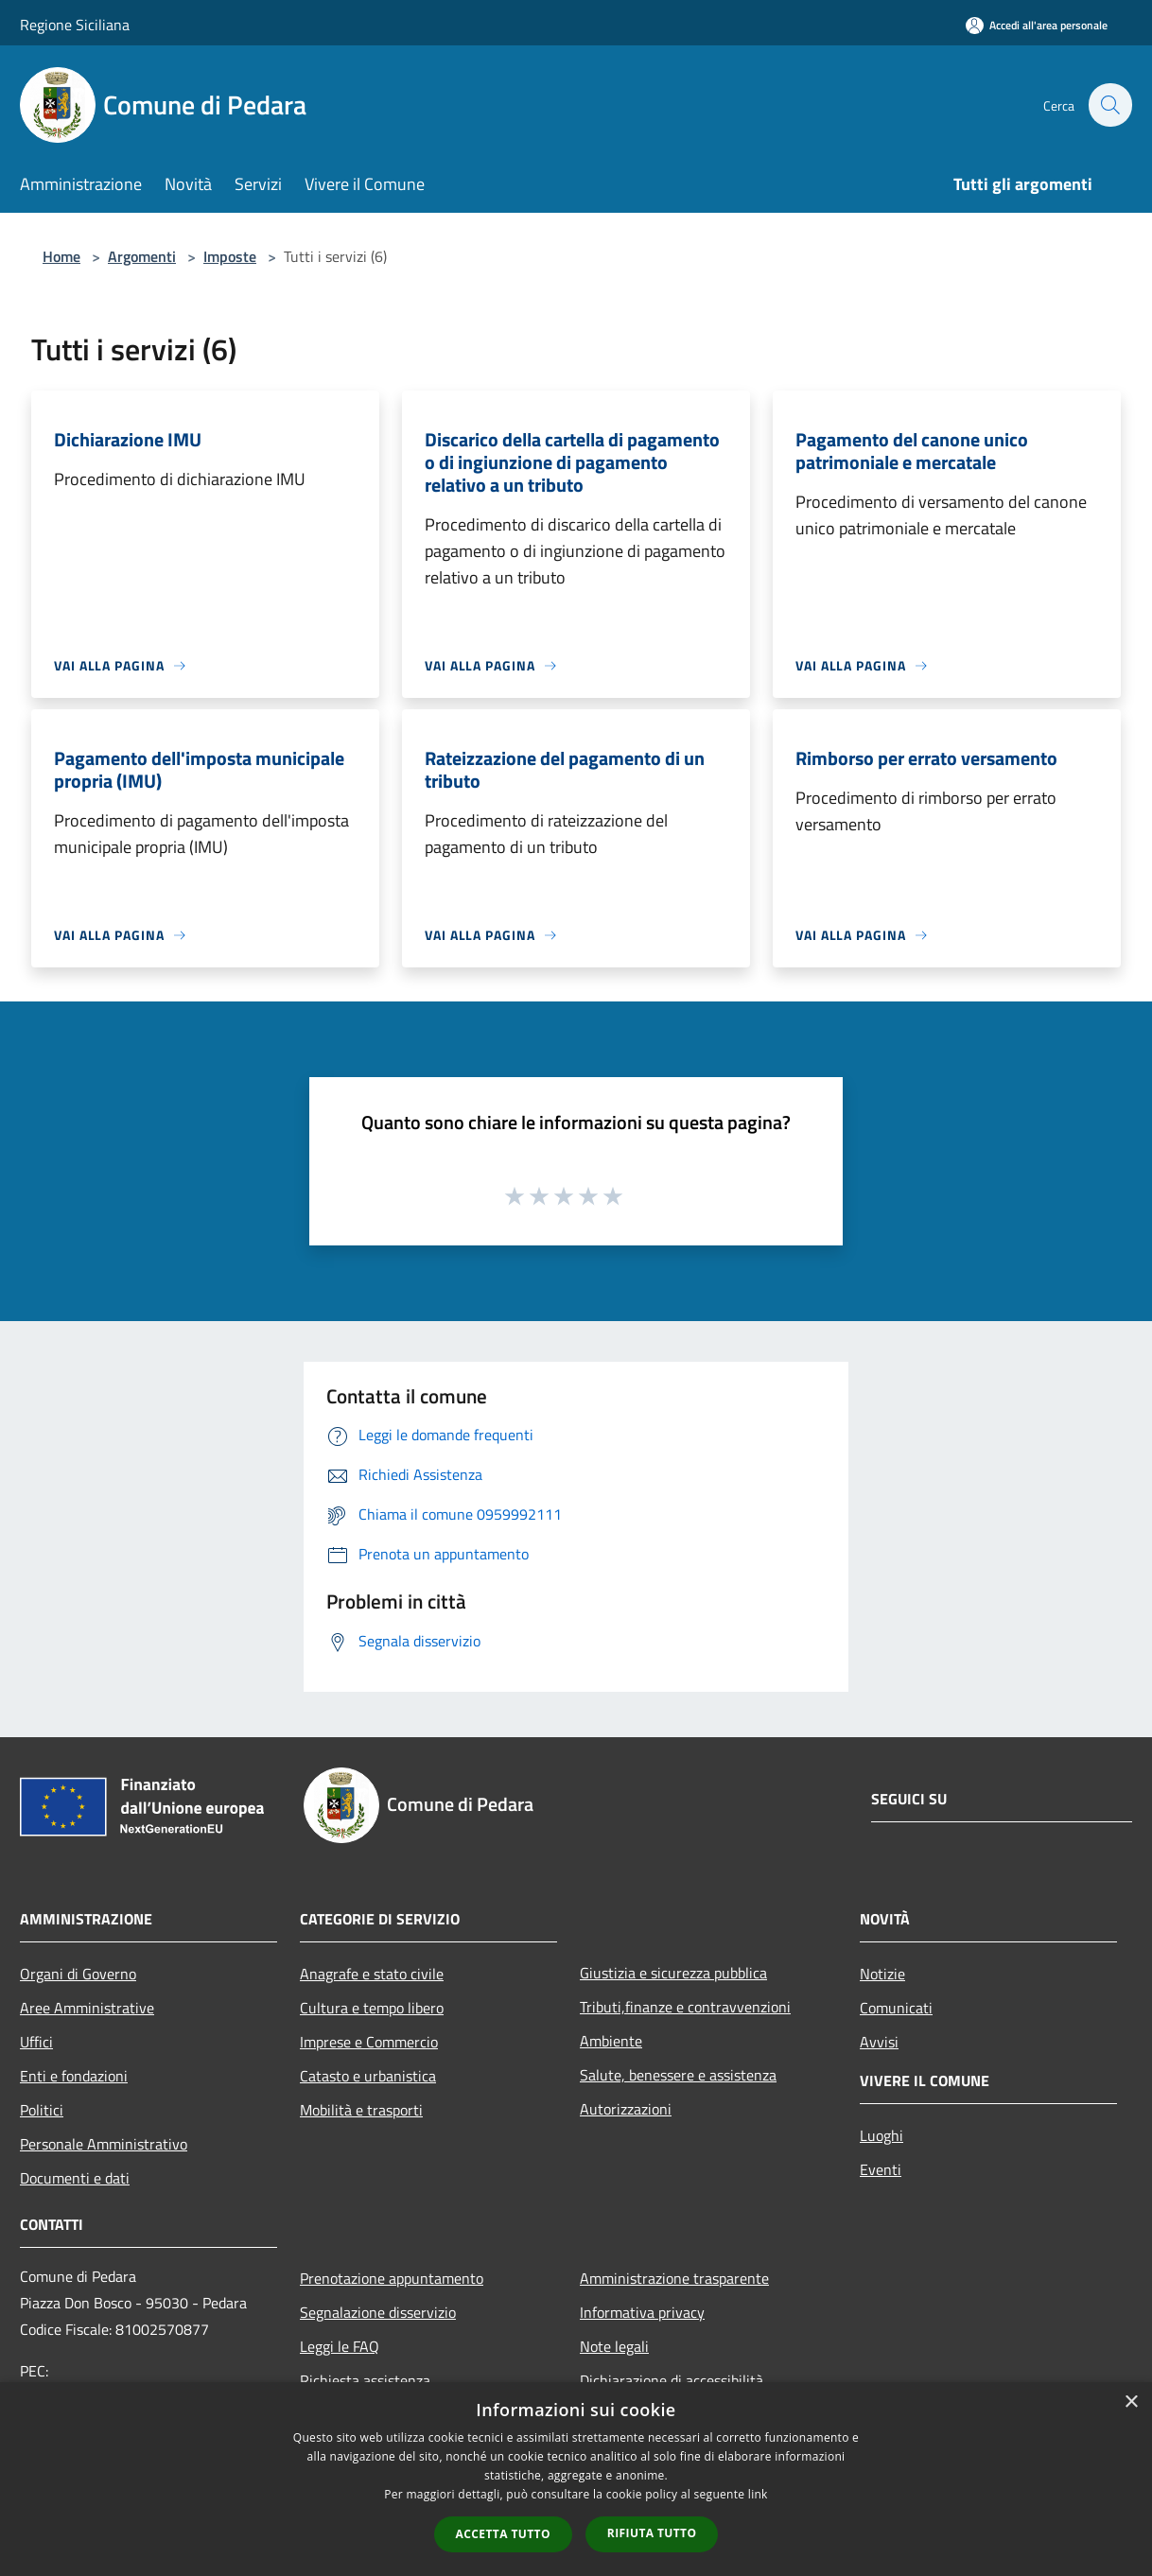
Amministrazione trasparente (674, 2278)
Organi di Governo (78, 1973)
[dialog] (576, 2479)
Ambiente (611, 2040)
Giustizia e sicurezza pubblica (673, 1972)
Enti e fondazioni (74, 2075)
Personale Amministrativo (103, 2143)
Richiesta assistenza (365, 2380)
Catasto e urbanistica (368, 2075)
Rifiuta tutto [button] (652, 2533)
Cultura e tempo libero (372, 2007)
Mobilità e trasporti (361, 2109)
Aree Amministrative (87, 2007)
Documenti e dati (75, 2178)
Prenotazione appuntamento (391, 2278)
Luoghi (881, 2135)
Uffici (36, 2041)
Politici (41, 2109)
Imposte (229, 256)
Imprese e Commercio (369, 2041)
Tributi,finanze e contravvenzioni (685, 2006)
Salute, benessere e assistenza (678, 2074)
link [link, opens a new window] (758, 2494)
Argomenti (142, 256)
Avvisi (879, 2041)
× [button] (1131, 2402)
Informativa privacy (642, 2312)
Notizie (882, 1973)
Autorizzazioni (626, 2108)
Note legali (614, 2346)
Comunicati (896, 2007)
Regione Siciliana (75, 24)
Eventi (880, 2169)
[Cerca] (1109, 105)
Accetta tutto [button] (503, 2534)
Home (61, 256)
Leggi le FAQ (339, 2346)
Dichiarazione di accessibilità (671, 2380)
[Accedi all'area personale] (1036, 25)
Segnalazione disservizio (378, 2312)
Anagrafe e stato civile (372, 1973)
